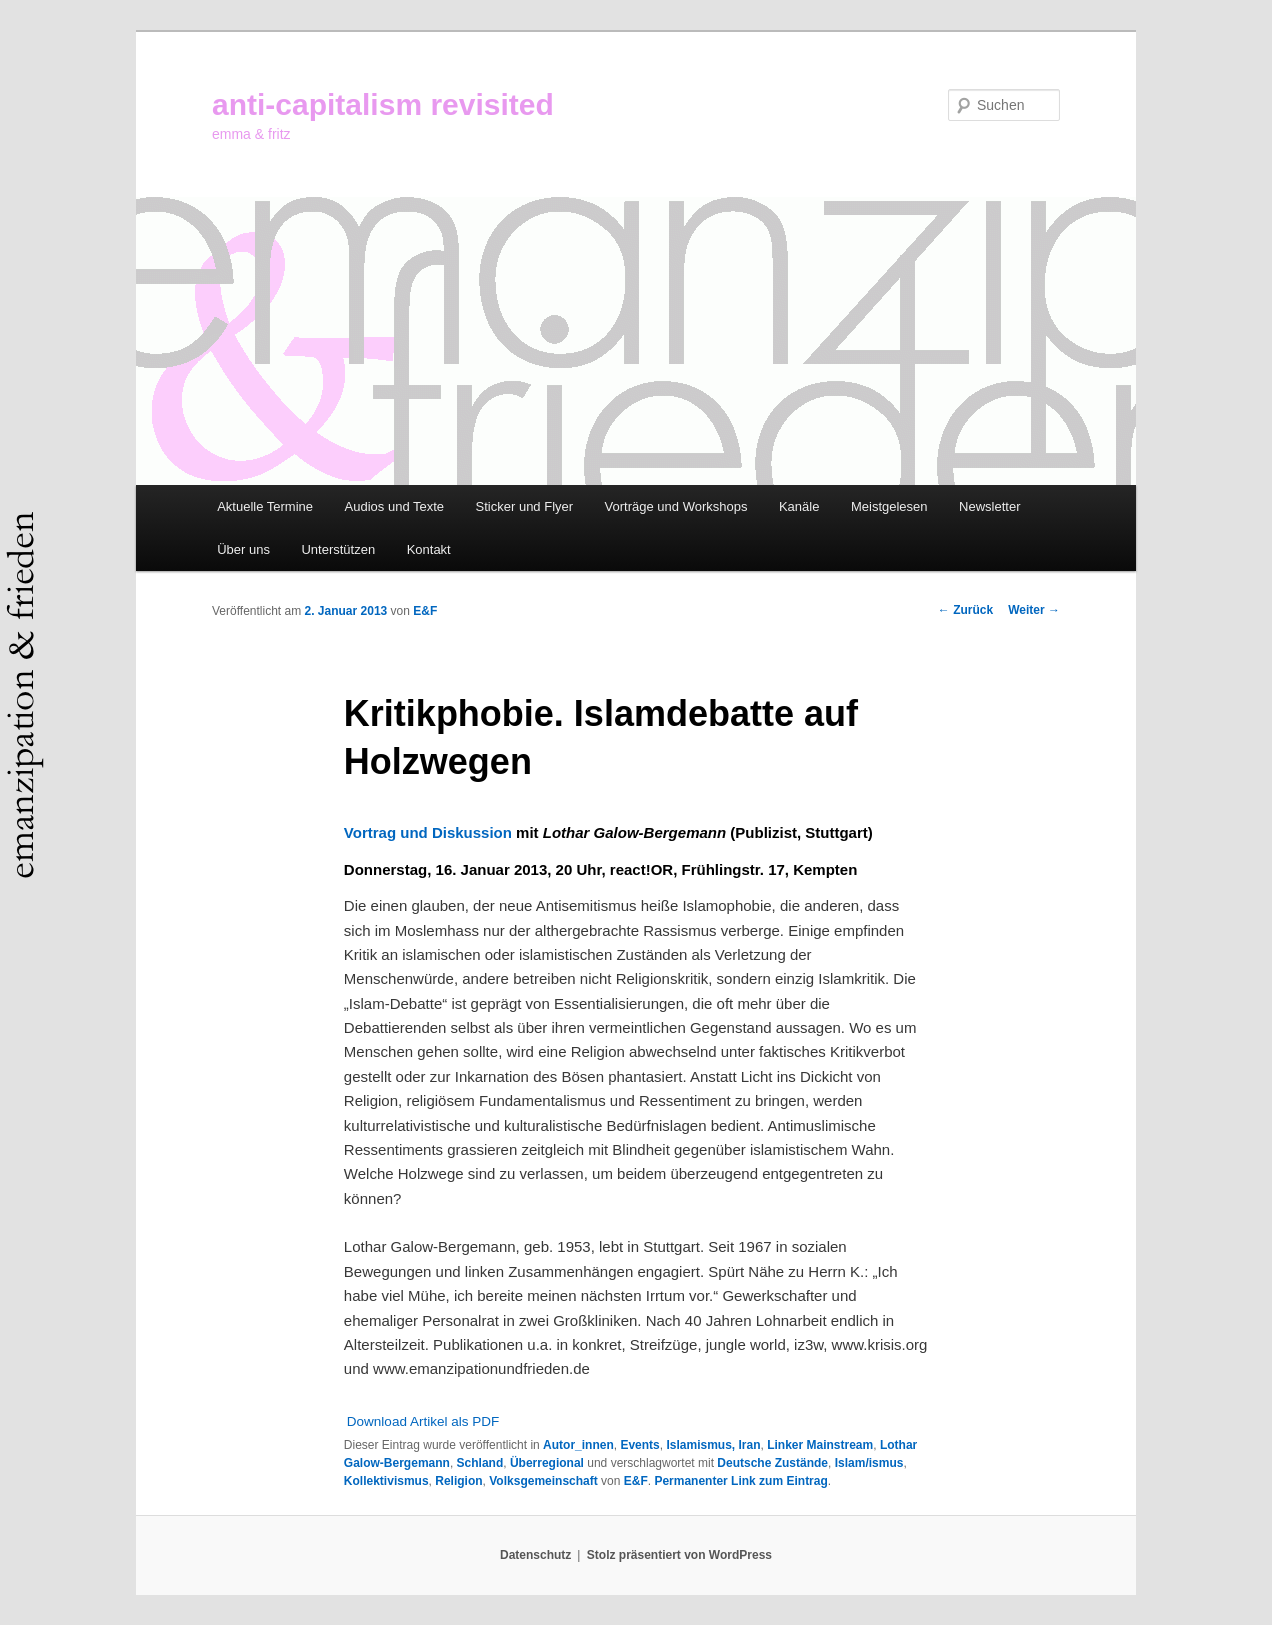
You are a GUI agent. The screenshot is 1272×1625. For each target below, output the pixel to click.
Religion (458, 1481)
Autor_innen (578, 1445)
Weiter (1034, 610)
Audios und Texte (395, 506)
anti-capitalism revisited (383, 104)
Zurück (965, 610)
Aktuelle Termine (265, 506)
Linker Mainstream (820, 1445)
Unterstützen (338, 549)
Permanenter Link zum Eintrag (740, 1481)
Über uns (243, 549)
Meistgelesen (889, 506)
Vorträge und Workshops (676, 506)
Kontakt (429, 549)
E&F (425, 611)
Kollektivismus (386, 1481)
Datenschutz (535, 1555)
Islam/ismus (869, 1463)
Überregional (547, 1463)
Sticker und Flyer (525, 506)
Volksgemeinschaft (543, 1481)
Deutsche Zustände (772, 1463)
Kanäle (799, 506)
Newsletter (989, 506)
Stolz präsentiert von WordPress (679, 1555)
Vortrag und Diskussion (428, 832)
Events (639, 1445)
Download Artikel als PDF (423, 1421)
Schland (480, 1463)
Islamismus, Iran (713, 1445)
